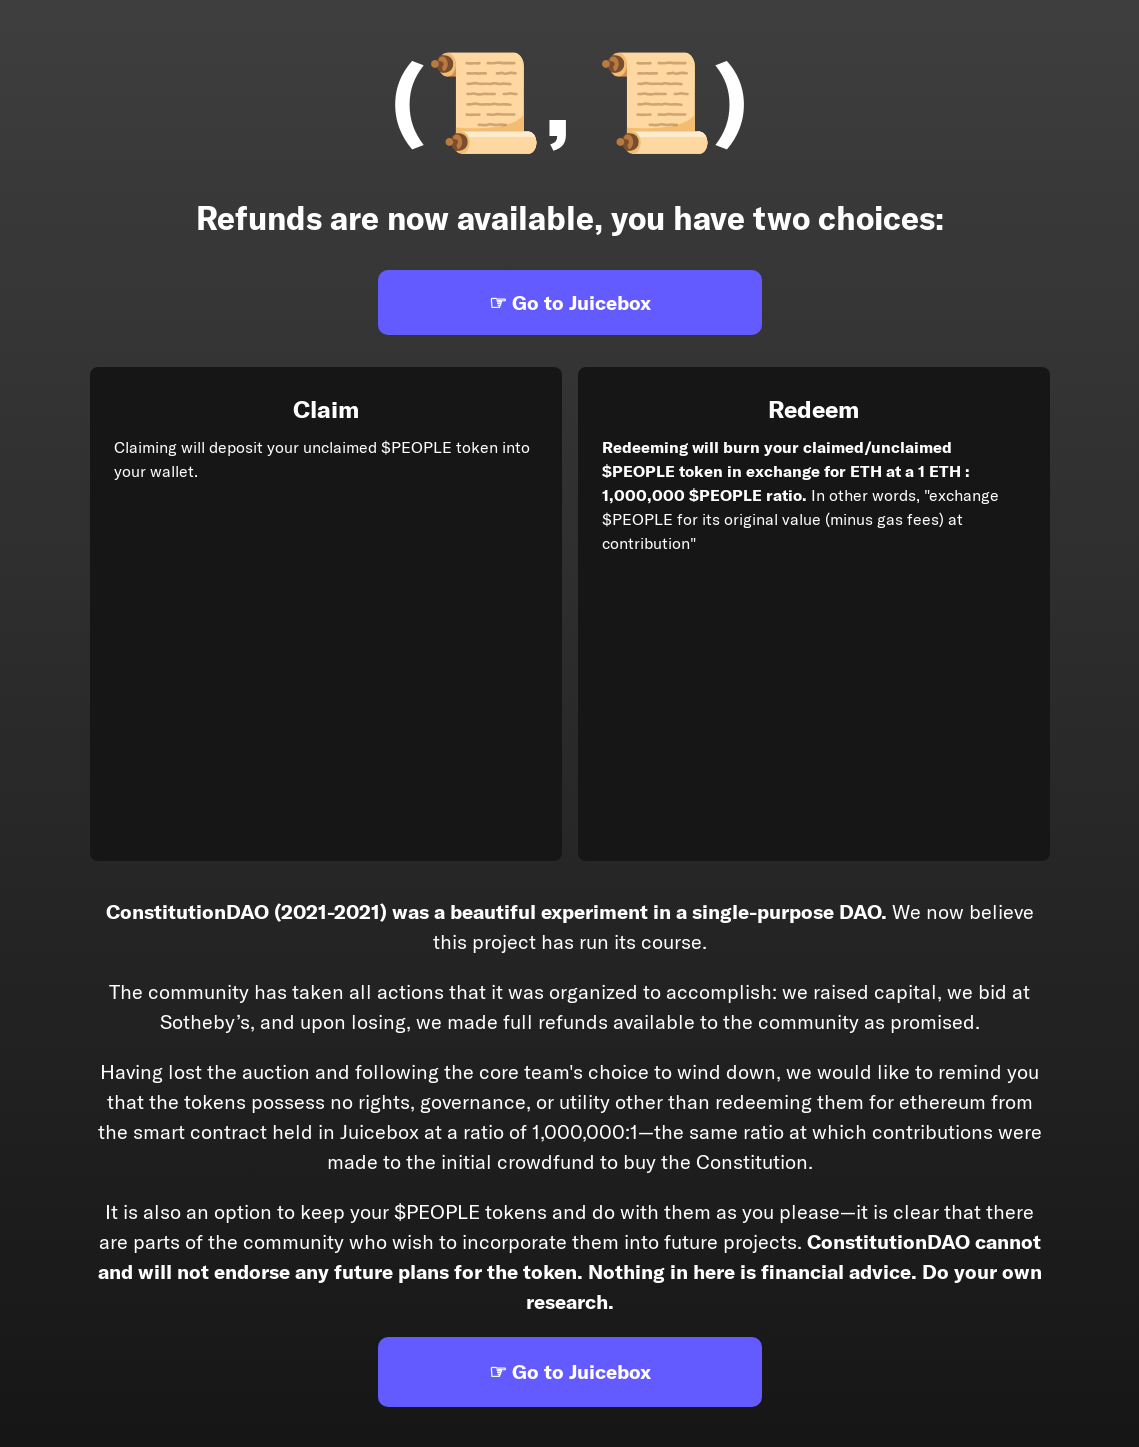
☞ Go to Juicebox (570, 302)
